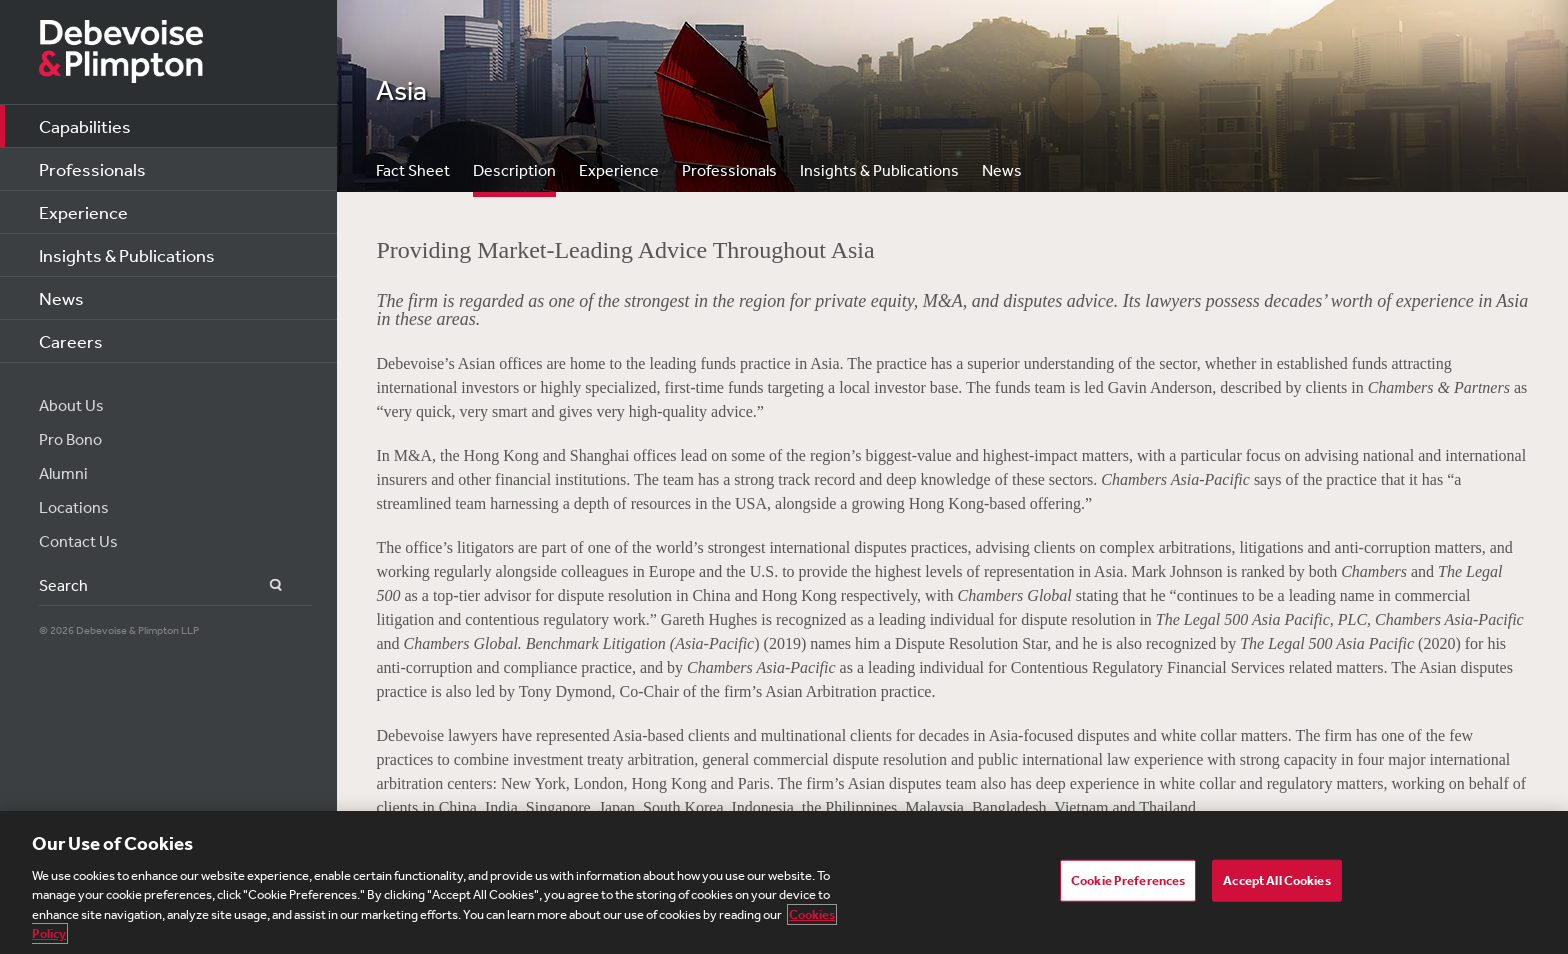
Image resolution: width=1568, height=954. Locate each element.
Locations (74, 507)
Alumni (63, 473)
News (61, 298)
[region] (784, 882)
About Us (71, 405)
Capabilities (85, 126)
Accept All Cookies (1276, 880)
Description (514, 170)
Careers (71, 341)
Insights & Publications (127, 255)
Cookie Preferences (1128, 880)
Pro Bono (70, 439)
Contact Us (78, 541)
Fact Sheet (413, 170)
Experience (83, 212)
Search (264, 585)
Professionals (92, 169)
